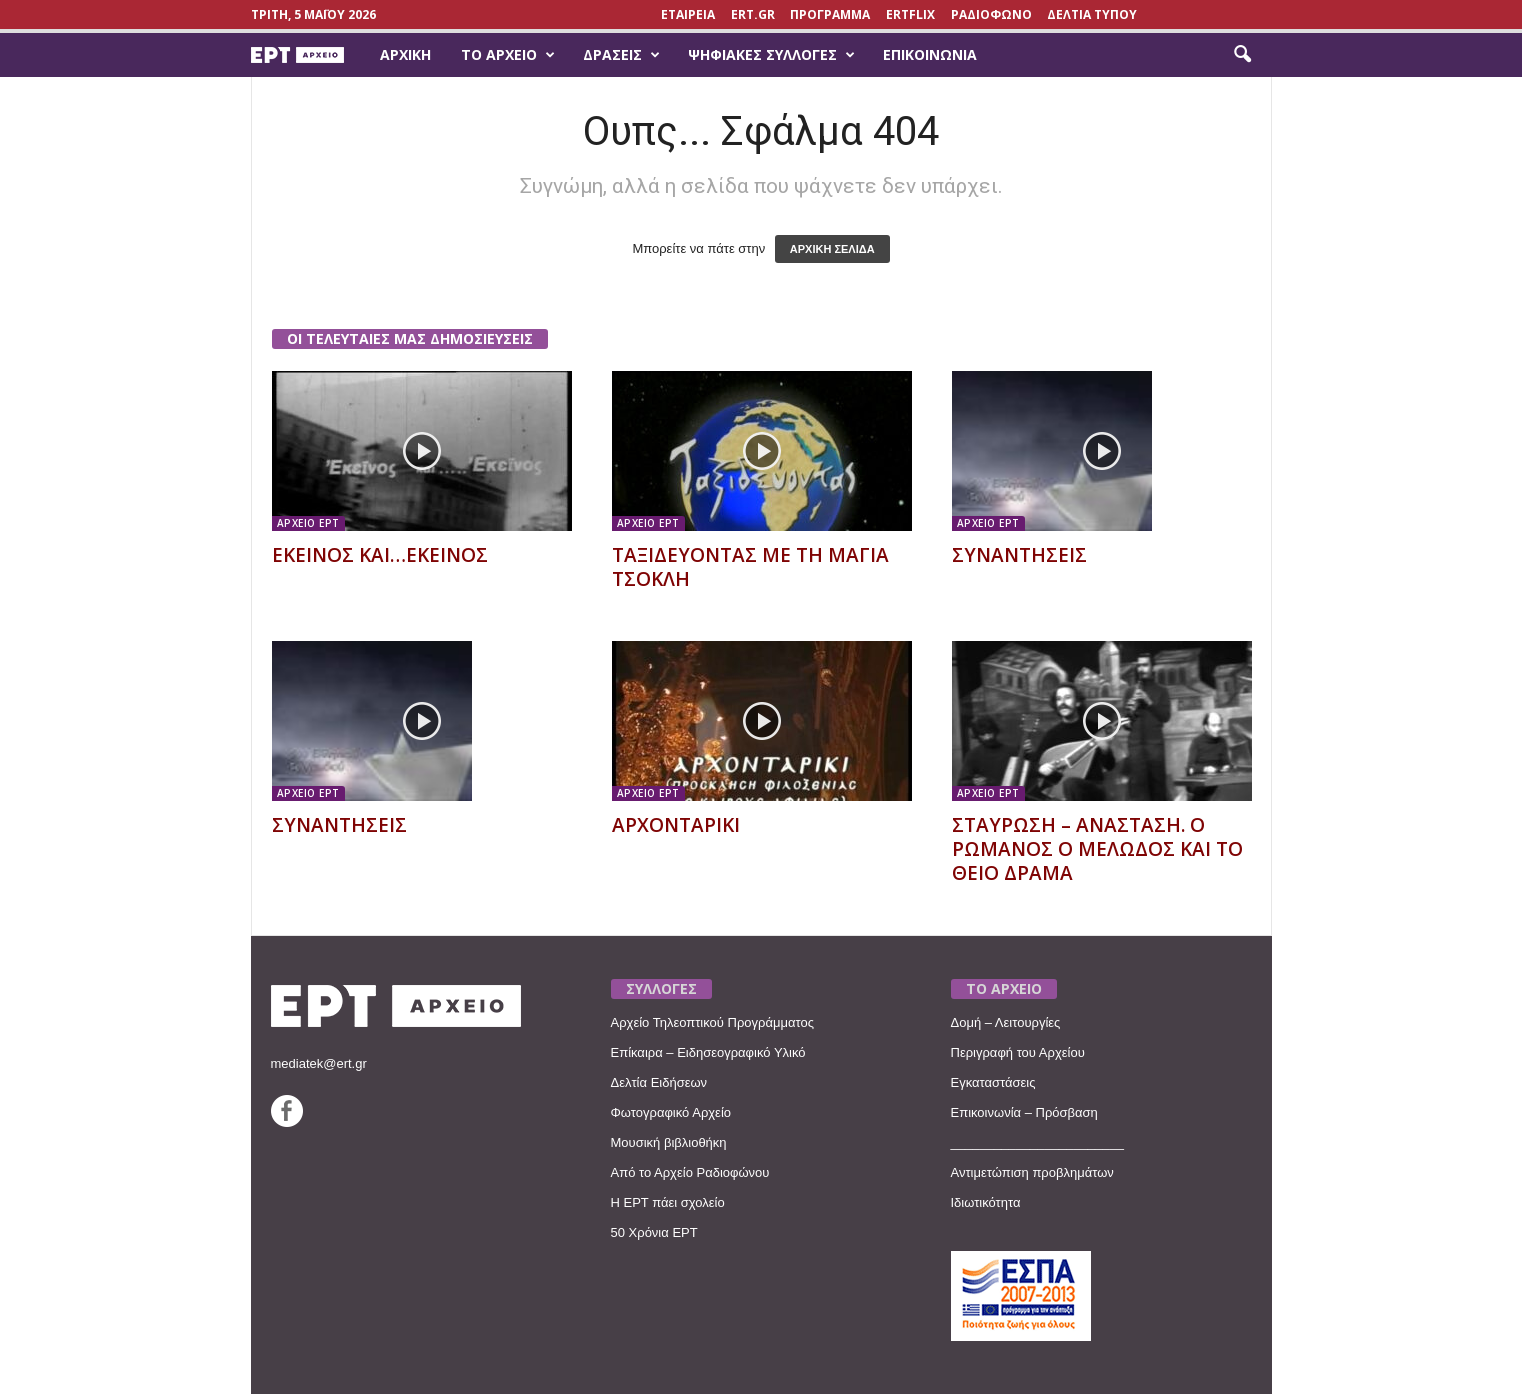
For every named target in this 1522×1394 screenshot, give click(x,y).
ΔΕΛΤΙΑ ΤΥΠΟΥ (1092, 14)
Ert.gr (753, 14)
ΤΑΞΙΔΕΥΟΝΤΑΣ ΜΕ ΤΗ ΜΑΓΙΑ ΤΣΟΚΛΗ (750, 567)
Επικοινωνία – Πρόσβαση (1024, 1112)
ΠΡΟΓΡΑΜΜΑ (830, 14)
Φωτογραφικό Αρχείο (671, 1112)
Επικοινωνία (930, 54)
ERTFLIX (910, 14)
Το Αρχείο (508, 55)
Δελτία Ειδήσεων (659, 1082)
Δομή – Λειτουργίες (1006, 1022)
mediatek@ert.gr (319, 1063)
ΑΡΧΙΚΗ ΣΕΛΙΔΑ (832, 249)
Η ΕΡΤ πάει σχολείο (668, 1202)
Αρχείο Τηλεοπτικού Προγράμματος (712, 1022)
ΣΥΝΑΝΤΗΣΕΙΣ (1019, 555)
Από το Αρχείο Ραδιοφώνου (690, 1172)
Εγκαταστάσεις (993, 1082)
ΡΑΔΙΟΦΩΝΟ (991, 14)
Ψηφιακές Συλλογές (771, 55)
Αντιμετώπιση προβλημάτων (1032, 1172)
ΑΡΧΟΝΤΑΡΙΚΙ (676, 825)
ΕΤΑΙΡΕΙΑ (688, 14)
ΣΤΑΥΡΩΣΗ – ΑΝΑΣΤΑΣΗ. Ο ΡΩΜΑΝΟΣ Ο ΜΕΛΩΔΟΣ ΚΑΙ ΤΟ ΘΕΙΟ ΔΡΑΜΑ (1097, 849)
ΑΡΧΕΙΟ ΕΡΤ (308, 523)
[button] (1242, 55)
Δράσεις (621, 55)
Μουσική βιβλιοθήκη (669, 1142)
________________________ (1038, 1142)
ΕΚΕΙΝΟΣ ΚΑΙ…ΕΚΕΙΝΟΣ (380, 555)
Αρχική (405, 54)
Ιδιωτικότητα (986, 1202)
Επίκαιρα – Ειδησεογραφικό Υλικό (708, 1052)
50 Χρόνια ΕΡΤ (654, 1232)
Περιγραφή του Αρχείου (1018, 1052)
